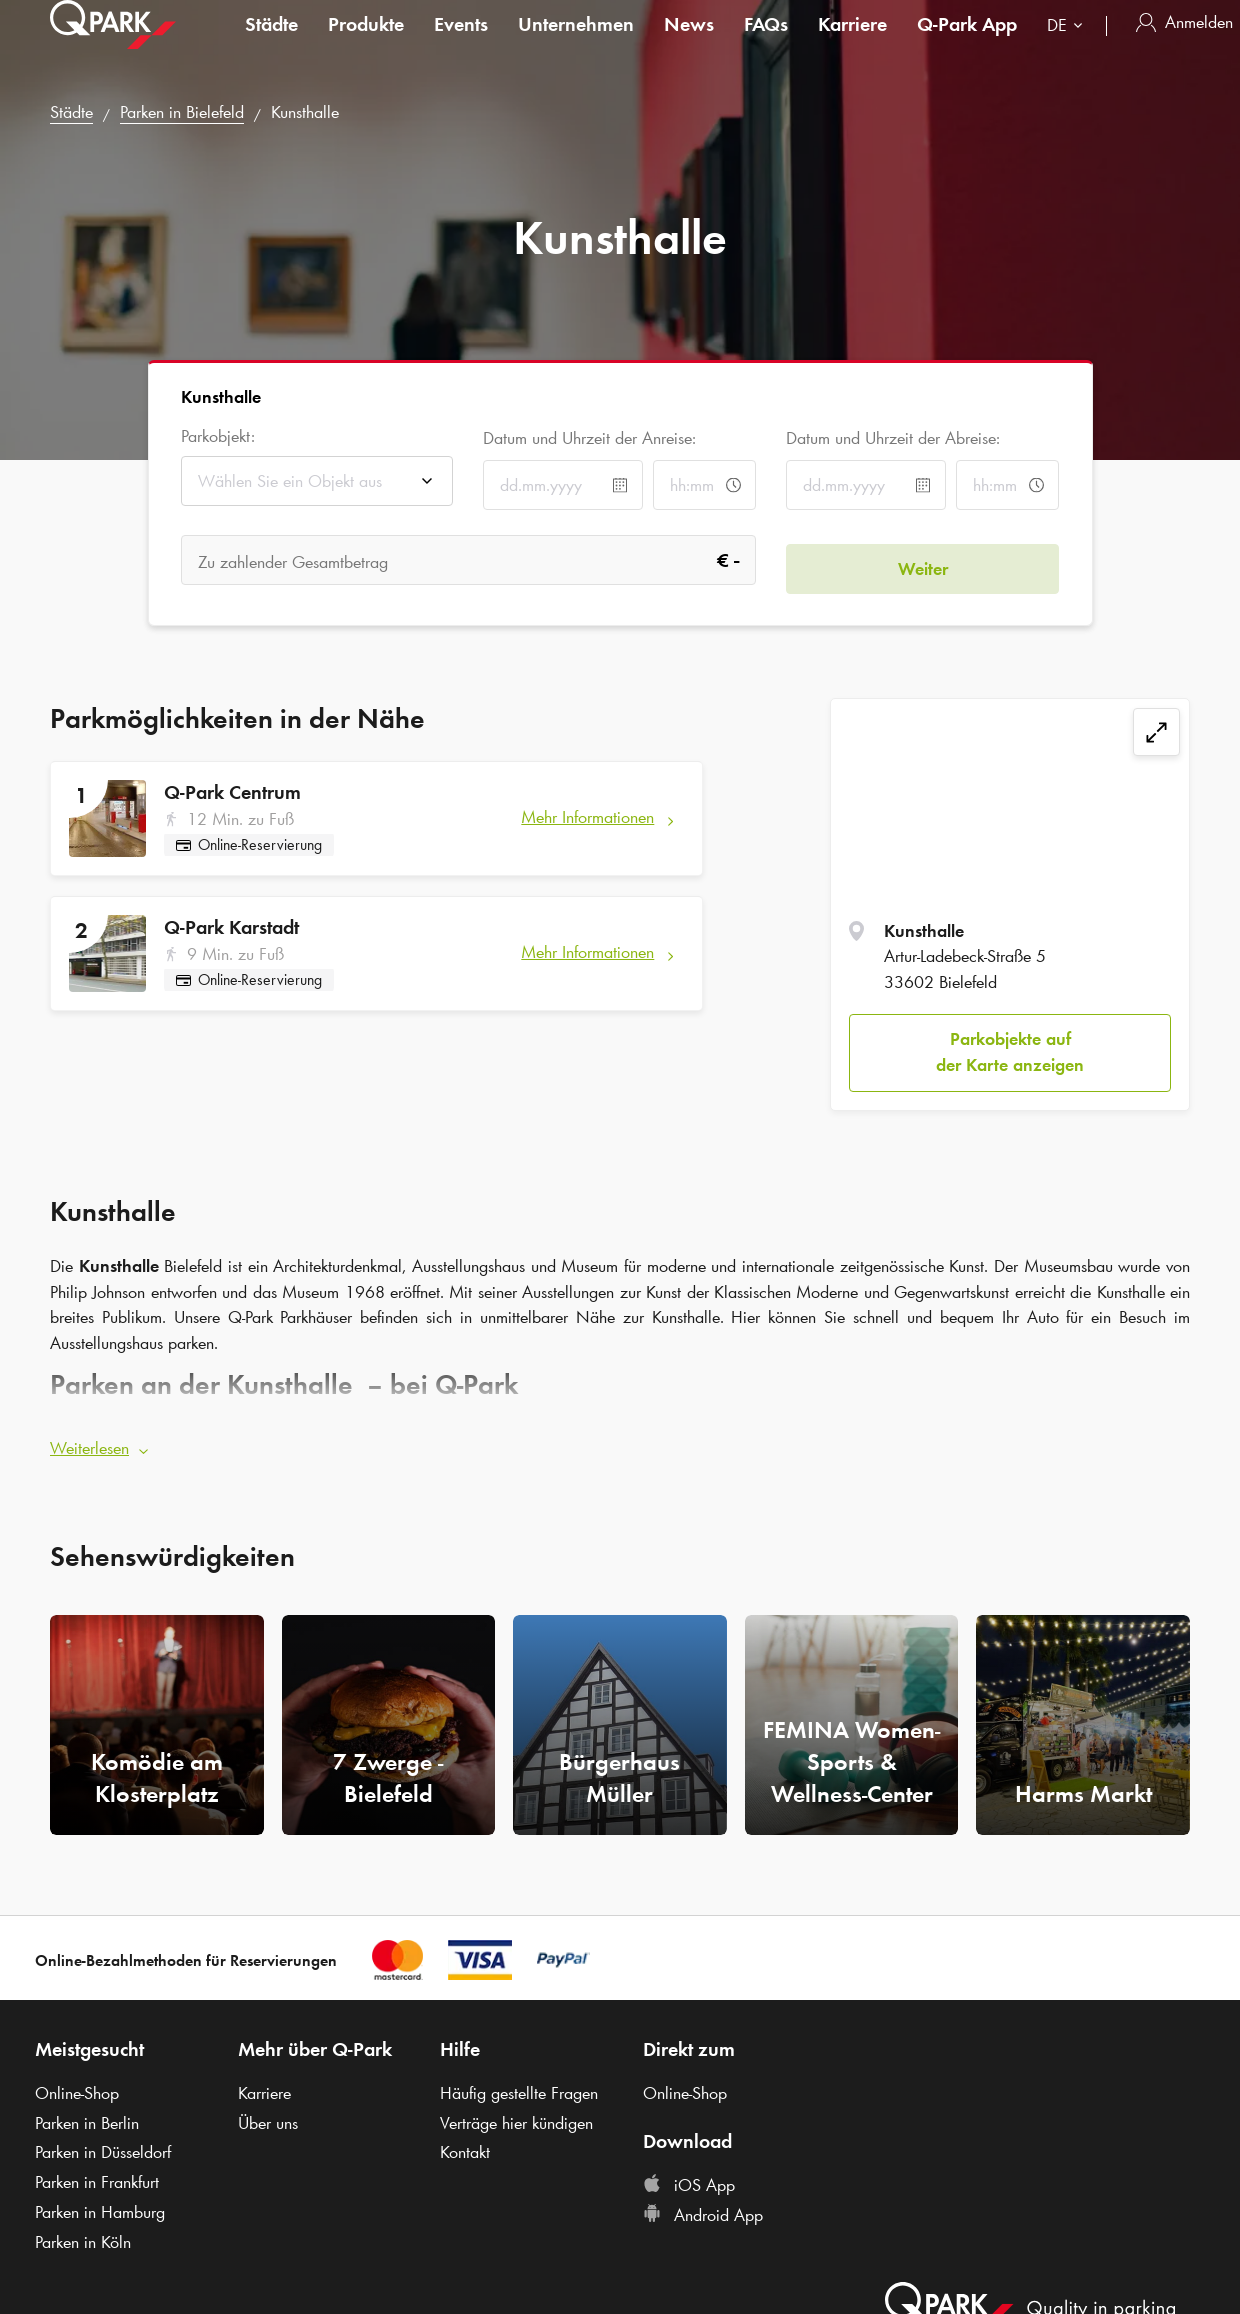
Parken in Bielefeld (182, 112)
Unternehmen (576, 44)
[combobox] (1069, 47)
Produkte (366, 44)
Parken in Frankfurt (97, 2174)
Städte (271, 44)
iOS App (689, 2177)
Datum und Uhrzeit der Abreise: (893, 438)
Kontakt (465, 2144)
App (967, 44)
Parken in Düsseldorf (103, 2144)
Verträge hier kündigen (516, 2114)
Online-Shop (77, 2085)
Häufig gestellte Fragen (519, 2085)
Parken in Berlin (87, 2114)
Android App (703, 2207)
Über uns (268, 2114)
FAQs (766, 44)
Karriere (852, 44)
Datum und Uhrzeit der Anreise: (589, 438)
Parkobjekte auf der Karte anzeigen (1010, 1052)
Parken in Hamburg (100, 2203)
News (689, 44)
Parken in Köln (83, 2233)
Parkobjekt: (218, 436)
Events (461, 44)
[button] (620, 1440)
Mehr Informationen (587, 817)
